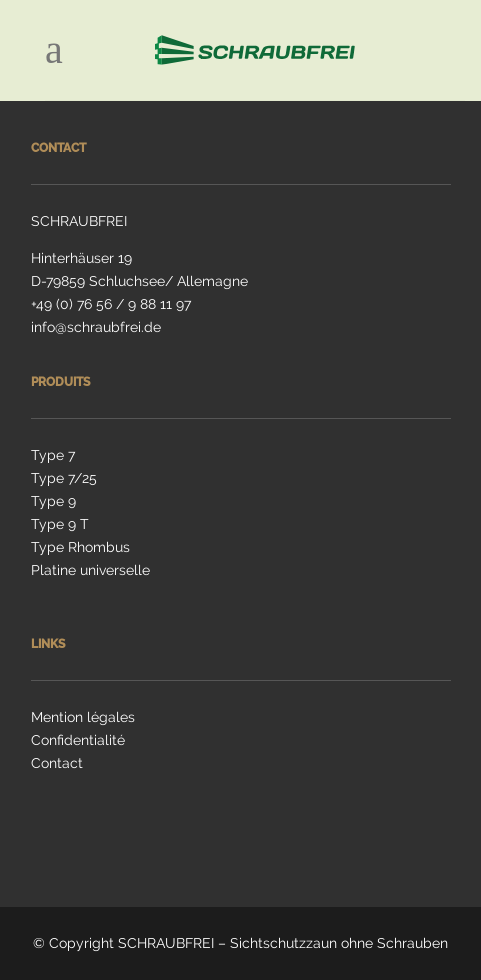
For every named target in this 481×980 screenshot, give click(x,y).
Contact (57, 763)
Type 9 (53, 501)
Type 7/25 (64, 478)
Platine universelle (90, 570)
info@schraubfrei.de (96, 327)
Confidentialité (78, 740)
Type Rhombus (80, 547)
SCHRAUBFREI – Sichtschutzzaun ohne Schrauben (283, 943)
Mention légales (83, 717)
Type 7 (53, 455)
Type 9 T (60, 524)
